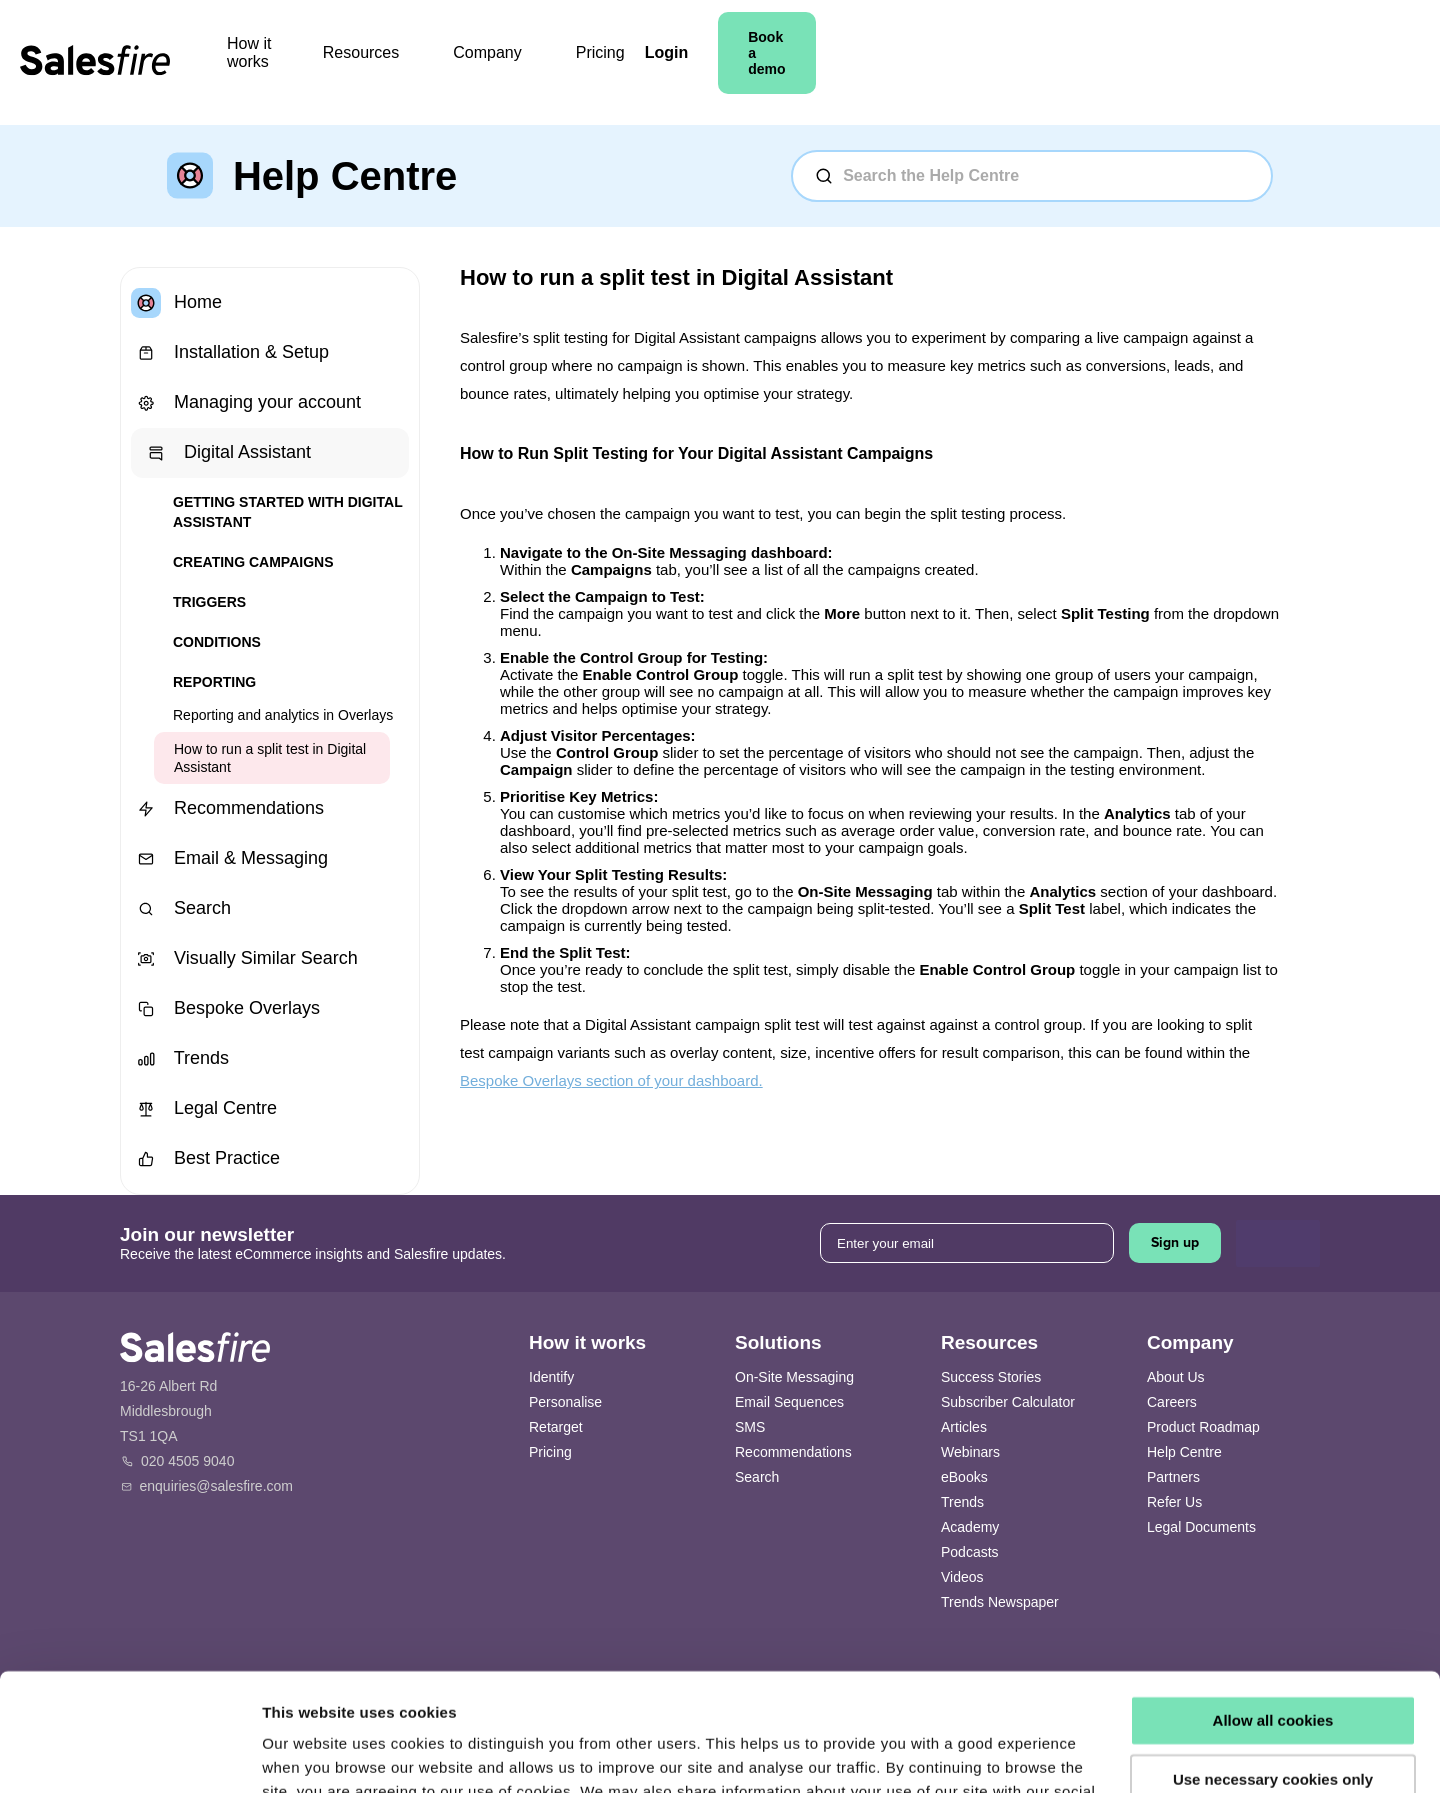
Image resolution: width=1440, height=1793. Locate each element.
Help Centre (1184, 1452)
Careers (1172, 1402)
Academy (970, 1527)
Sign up (1175, 1242)
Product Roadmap (1203, 1427)
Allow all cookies (1273, 1603)
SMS (750, 1427)
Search (181, 909)
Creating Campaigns (253, 562)
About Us (1176, 1377)
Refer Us (1174, 1502)
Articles (964, 1427)
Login (1121, 62)
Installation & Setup (230, 353)
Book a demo (1246, 63)
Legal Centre (204, 1109)
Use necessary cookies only (1273, 1661)
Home (176, 303)
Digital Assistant (226, 453)
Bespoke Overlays (225, 1009)
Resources (522, 63)
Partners (1173, 1477)
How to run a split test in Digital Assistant (270, 758)
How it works (384, 63)
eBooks (964, 1477)
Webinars (970, 1452)
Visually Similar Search (244, 959)
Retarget (556, 1427)
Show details (308, 1753)
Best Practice (205, 1159)
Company (648, 63)
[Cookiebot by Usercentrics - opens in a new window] (129, 1754)
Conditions (217, 642)
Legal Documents (1201, 1527)
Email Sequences (789, 1402)
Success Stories (991, 1377)
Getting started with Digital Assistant (287, 512)
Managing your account (246, 403)
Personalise (565, 1402)
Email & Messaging (229, 859)
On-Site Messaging (794, 1377)
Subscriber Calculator (1008, 1402)
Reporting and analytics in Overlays (283, 715)
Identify (551, 1377)
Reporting (214, 682)
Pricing (749, 62)
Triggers (209, 602)
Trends (180, 1059)
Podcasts (970, 1552)
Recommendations (227, 809)
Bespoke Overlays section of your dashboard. (611, 1080)
